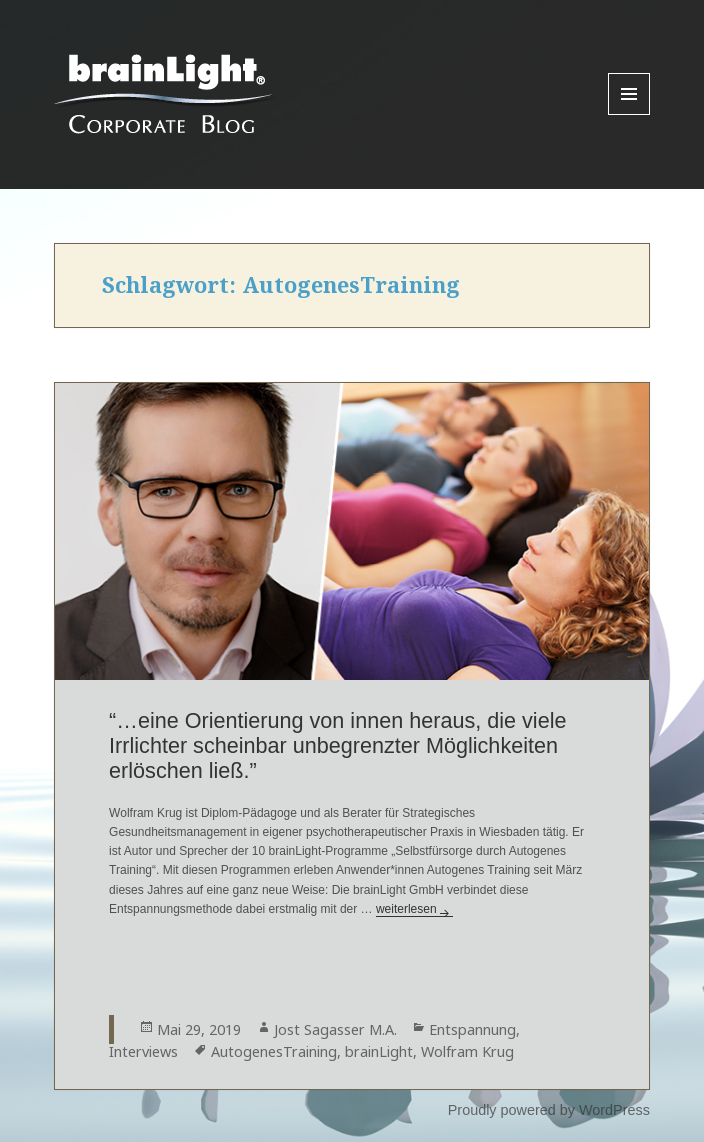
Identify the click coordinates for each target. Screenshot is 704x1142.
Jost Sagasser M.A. (335, 1029)
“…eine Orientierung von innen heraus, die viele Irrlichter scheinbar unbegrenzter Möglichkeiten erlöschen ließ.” (337, 745)
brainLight (379, 1051)
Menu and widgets (629, 114)
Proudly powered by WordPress (549, 1110)
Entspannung (472, 1029)
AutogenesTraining (274, 1051)
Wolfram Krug (467, 1051)
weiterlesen (414, 909)
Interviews (143, 1051)
